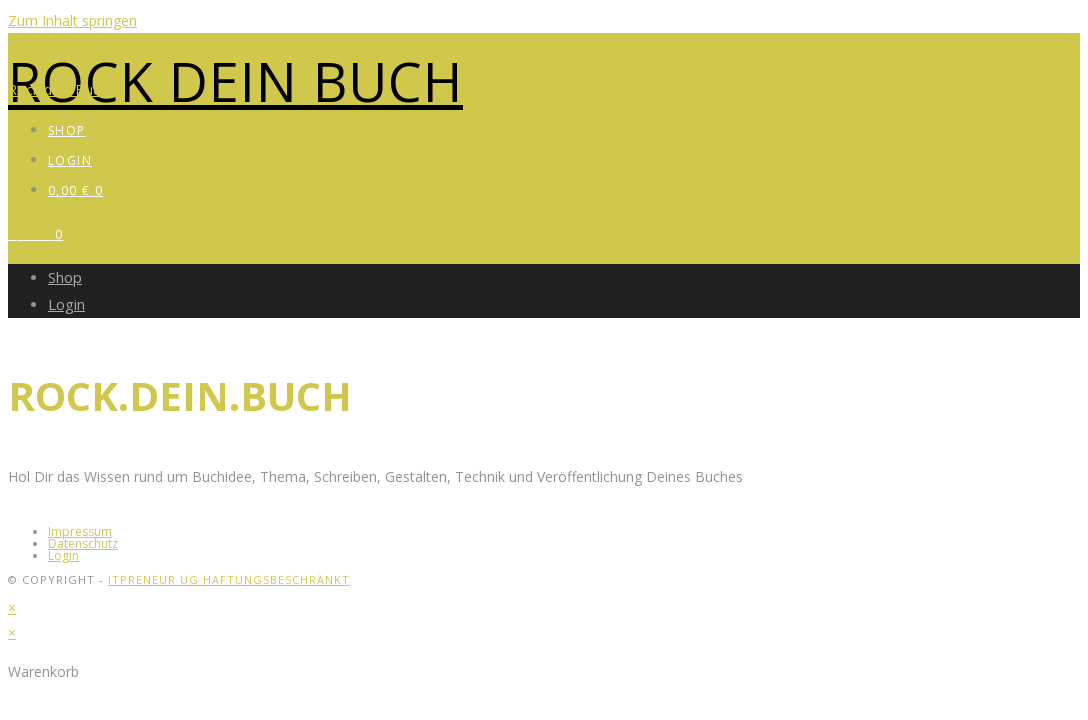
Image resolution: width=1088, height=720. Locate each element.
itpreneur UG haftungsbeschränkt (229, 579)
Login (66, 304)
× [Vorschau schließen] (12, 607)
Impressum (80, 531)
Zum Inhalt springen (72, 20)
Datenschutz (83, 543)
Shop (65, 277)
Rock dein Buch (235, 81)
